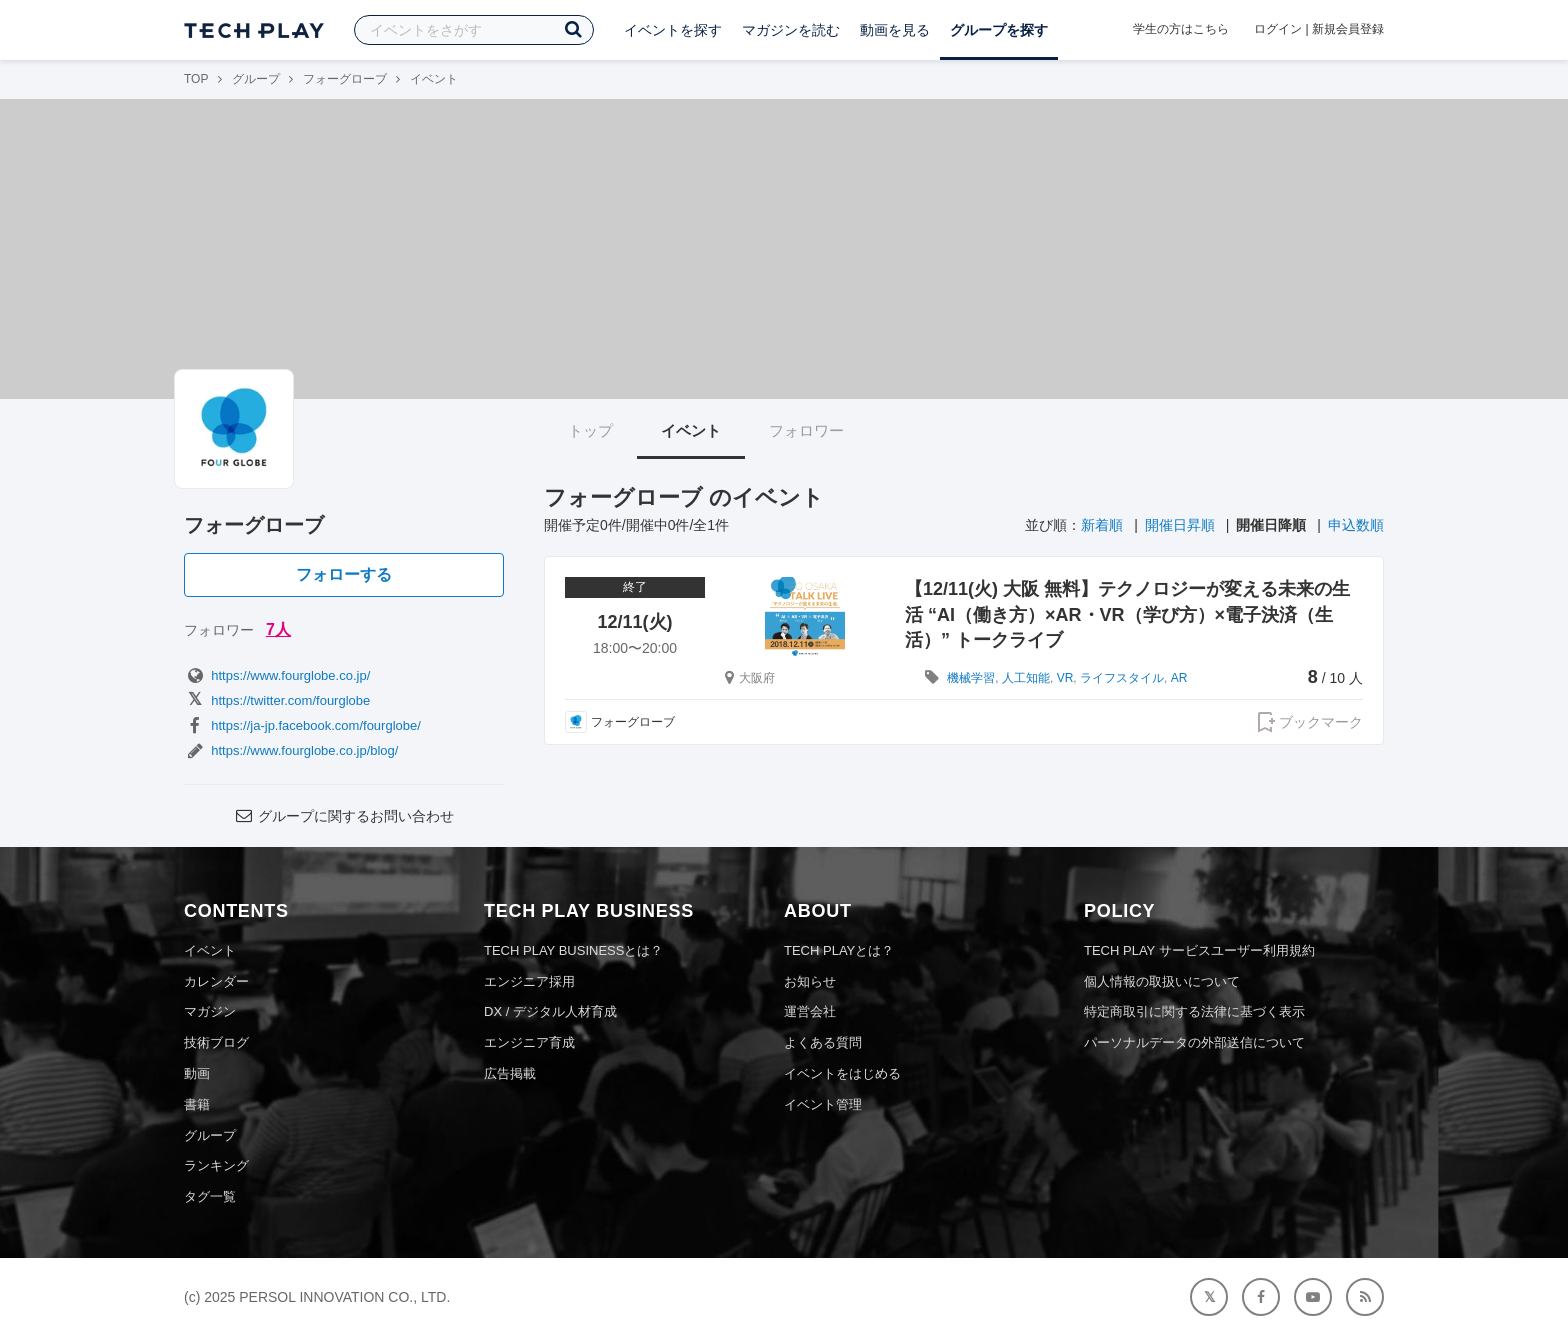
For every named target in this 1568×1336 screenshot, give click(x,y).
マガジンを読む (791, 30)
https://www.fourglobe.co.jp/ (277, 675)
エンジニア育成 (529, 1042)
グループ (256, 79)
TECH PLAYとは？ (839, 950)
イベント (691, 430)
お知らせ (810, 981)
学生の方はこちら (1181, 29)
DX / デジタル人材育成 (550, 1011)
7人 (278, 629)
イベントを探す (673, 30)
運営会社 (810, 1011)
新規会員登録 (1348, 29)
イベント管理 (823, 1104)
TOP (196, 79)
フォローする (344, 574)
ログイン (1278, 29)
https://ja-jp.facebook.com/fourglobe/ (302, 725)
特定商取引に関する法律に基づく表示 (1194, 1011)
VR (1065, 678)
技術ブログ (216, 1042)
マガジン (210, 1011)
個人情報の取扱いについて (1162, 981)
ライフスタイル (1122, 678)
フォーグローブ (345, 79)
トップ (590, 430)
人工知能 (1026, 678)
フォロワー (806, 430)
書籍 (197, 1104)
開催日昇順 (1180, 525)
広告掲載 (510, 1073)
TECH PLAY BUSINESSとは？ (573, 950)
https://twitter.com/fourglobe (277, 700)
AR (1179, 678)
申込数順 (1356, 525)
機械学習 (971, 678)
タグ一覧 (210, 1196)
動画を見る (895, 30)
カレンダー (216, 981)
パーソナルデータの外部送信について (1194, 1042)
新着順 (1102, 525)
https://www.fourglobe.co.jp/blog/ (291, 750)
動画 (197, 1073)
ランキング (216, 1165)
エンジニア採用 (529, 981)
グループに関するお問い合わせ (344, 816)
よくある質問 (823, 1042)
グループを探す (999, 30)
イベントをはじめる (842, 1073)
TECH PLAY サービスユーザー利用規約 (1199, 950)
